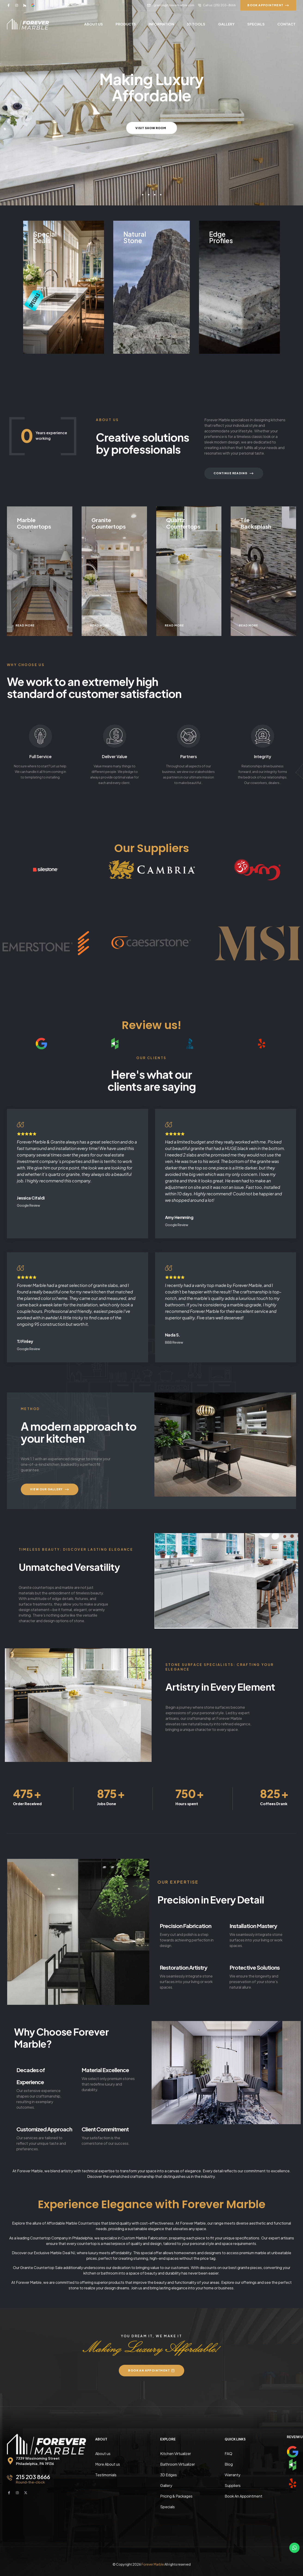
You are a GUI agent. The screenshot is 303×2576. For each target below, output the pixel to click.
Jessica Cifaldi (31, 1197)
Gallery (166, 2485)
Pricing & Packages (176, 2496)
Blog (229, 2464)
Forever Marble (152, 2564)
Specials (167, 2506)
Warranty (232, 2474)
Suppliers (233, 2485)
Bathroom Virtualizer (177, 2464)
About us (102, 2453)
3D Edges (168, 2474)
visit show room (150, 128)
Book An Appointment (243, 2496)
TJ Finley (25, 1341)
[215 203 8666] (9, 2477)
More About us (107, 2464)
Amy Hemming (179, 1217)
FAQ (228, 2453)
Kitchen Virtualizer (175, 2453)
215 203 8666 (33, 2476)
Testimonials (105, 2474)
